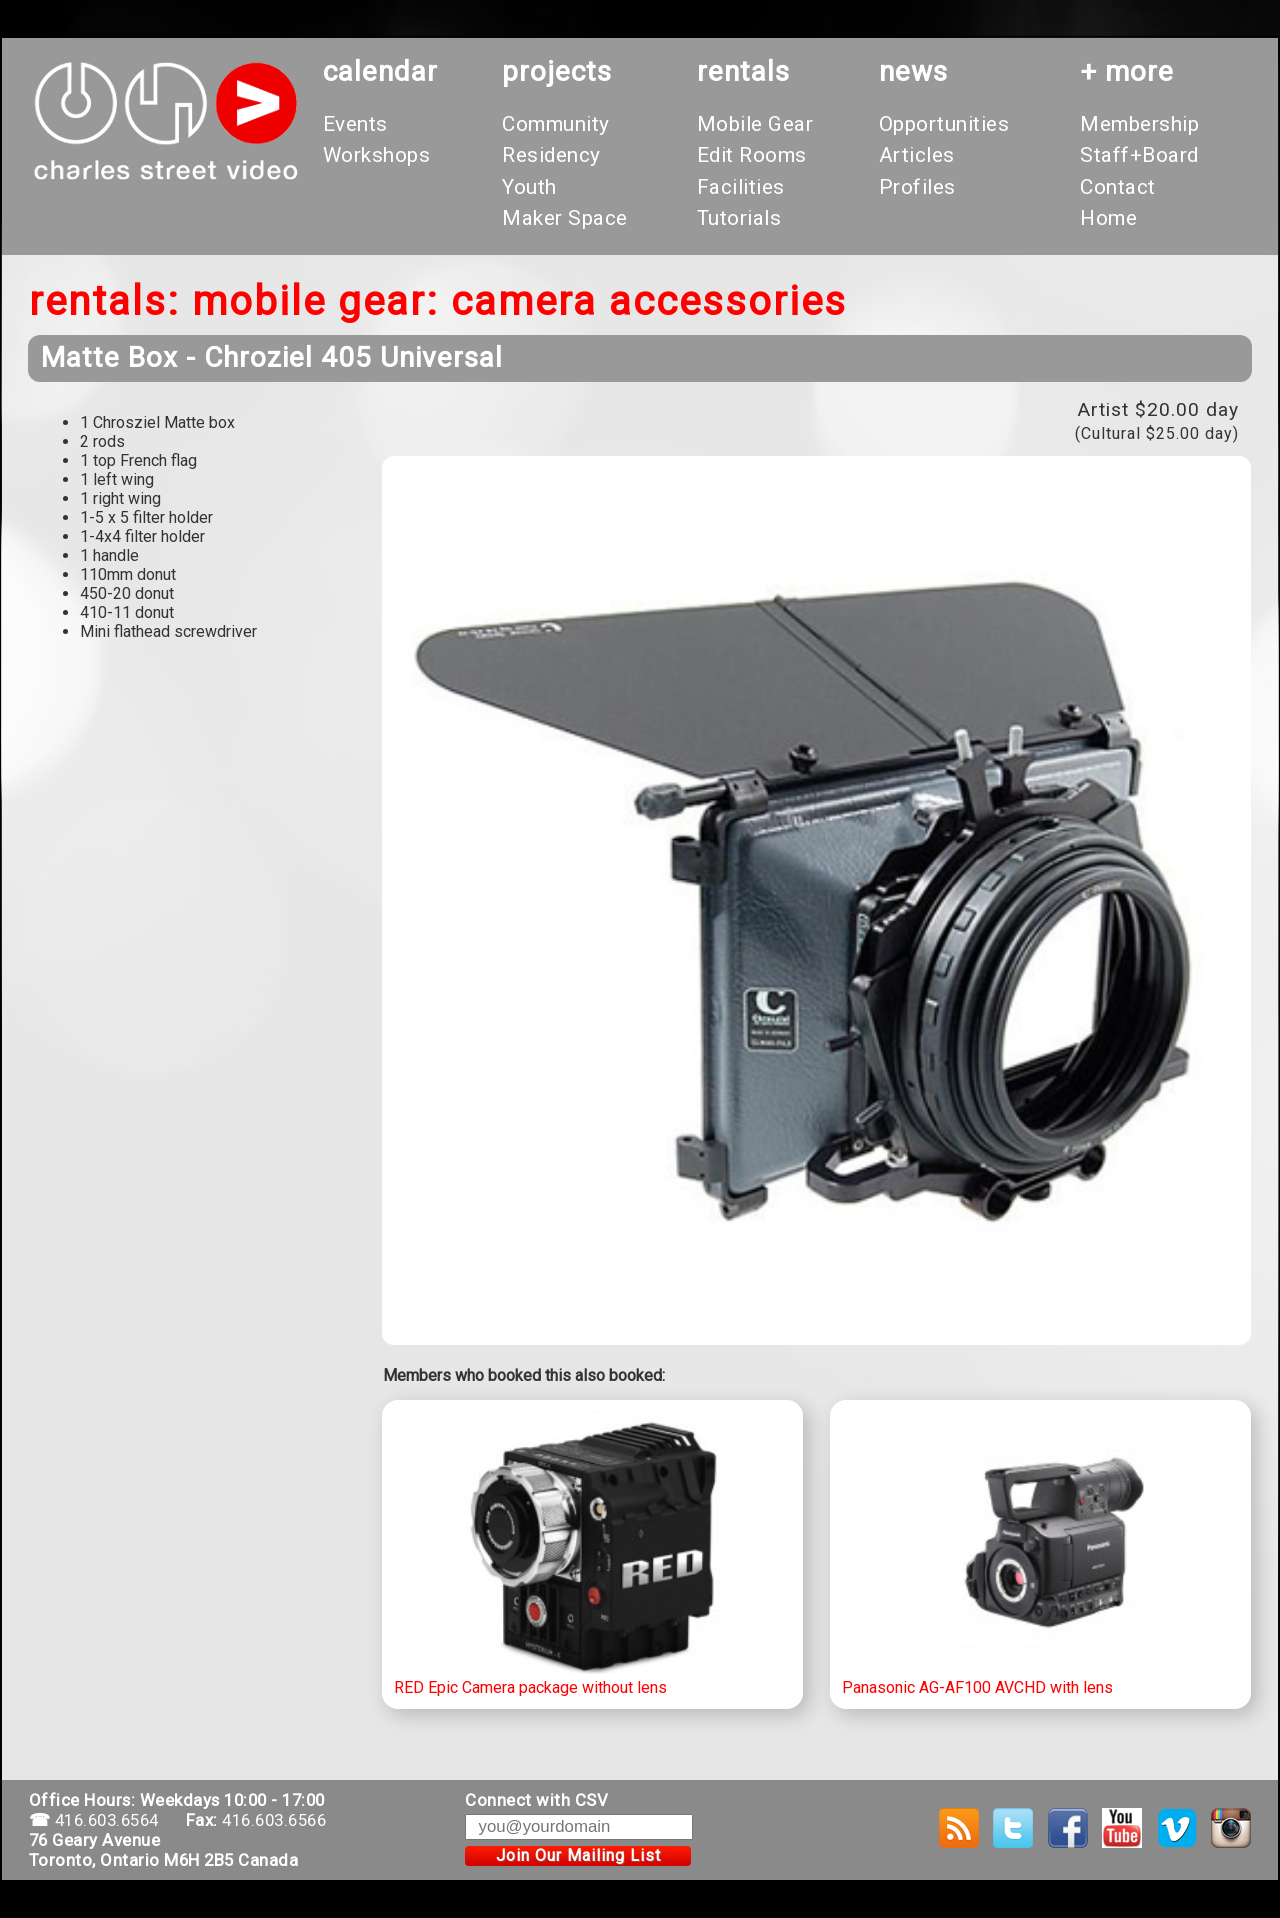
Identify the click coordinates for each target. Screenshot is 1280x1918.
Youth (529, 187)
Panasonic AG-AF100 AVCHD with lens (1041, 1555)
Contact (1118, 187)
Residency (551, 155)
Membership (1139, 124)
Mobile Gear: (315, 301)
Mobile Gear (755, 124)
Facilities (741, 187)
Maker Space (565, 218)
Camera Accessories (649, 301)
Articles (917, 155)
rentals (743, 71)
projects (557, 71)
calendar (380, 71)
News (913, 71)
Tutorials (739, 218)
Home (1108, 218)
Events (355, 124)
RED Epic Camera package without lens (593, 1555)
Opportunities (944, 124)
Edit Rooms (752, 155)
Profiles (917, 187)
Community (556, 124)
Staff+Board (1139, 155)
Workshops (377, 155)
